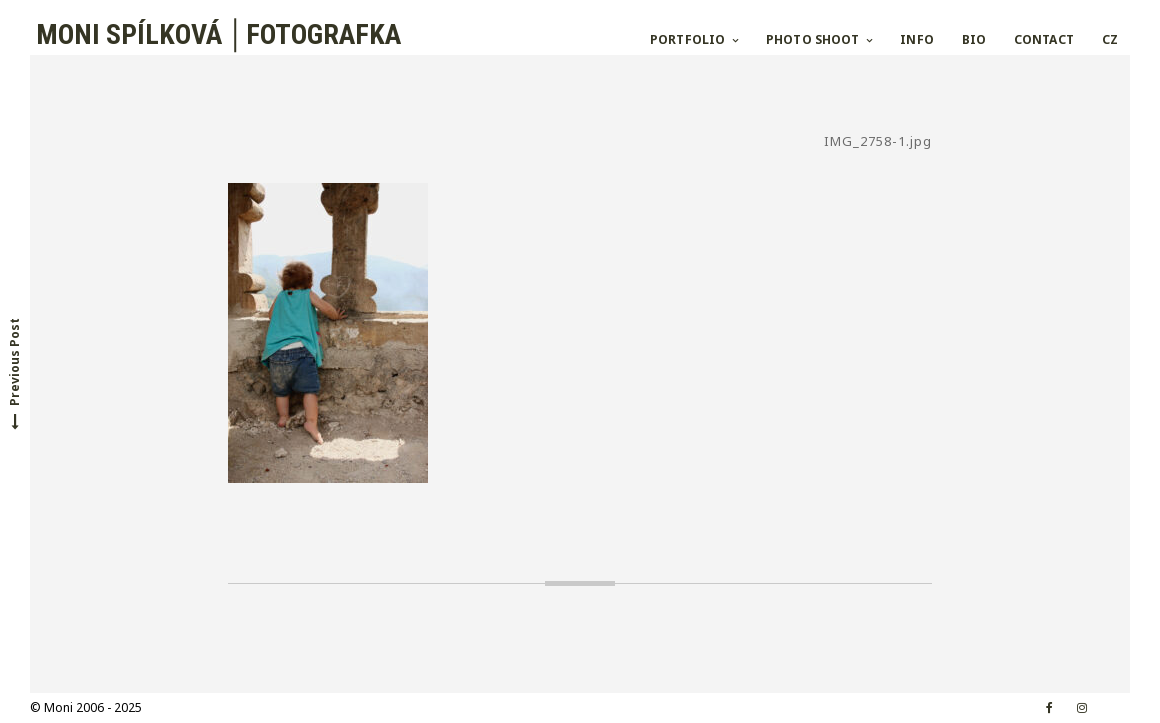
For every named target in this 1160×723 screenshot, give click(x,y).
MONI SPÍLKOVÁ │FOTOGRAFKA (215, 34)
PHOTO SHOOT (812, 39)
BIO (974, 39)
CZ (1110, 39)
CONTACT (1044, 39)
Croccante (298, 707)
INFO (916, 39)
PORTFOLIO (687, 39)
